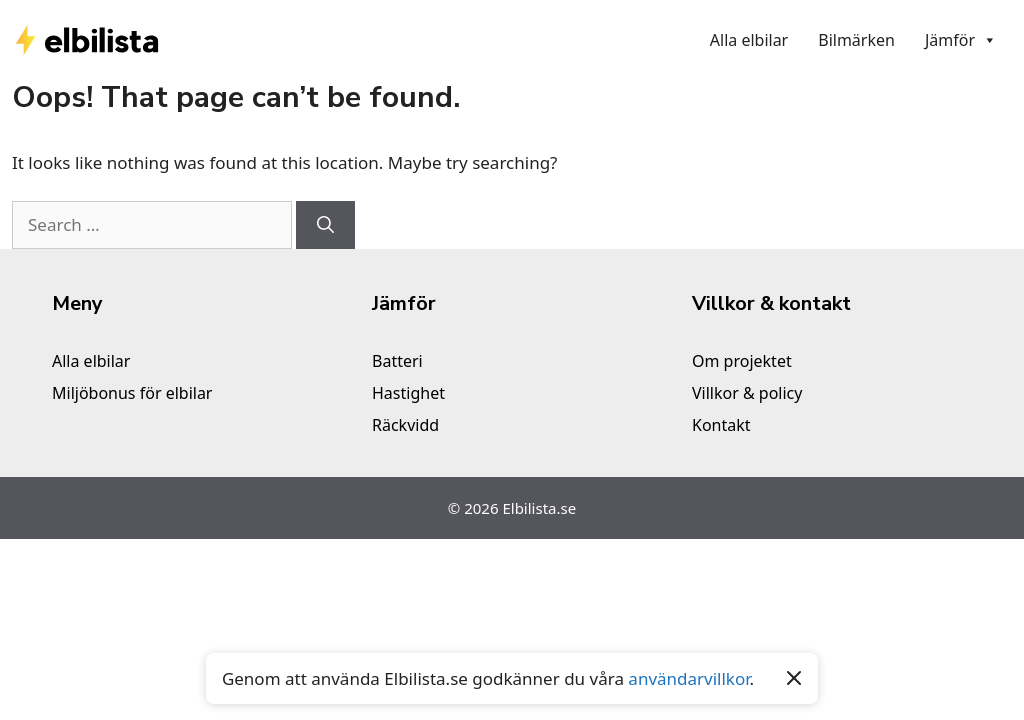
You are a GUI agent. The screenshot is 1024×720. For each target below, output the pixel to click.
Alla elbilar (749, 40)
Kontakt (721, 425)
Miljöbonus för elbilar (132, 393)
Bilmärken (856, 40)
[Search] (325, 225)
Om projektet (742, 361)
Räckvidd (405, 425)
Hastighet (408, 393)
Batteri (397, 361)
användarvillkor (688, 678)
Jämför (961, 40)
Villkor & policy (747, 393)
